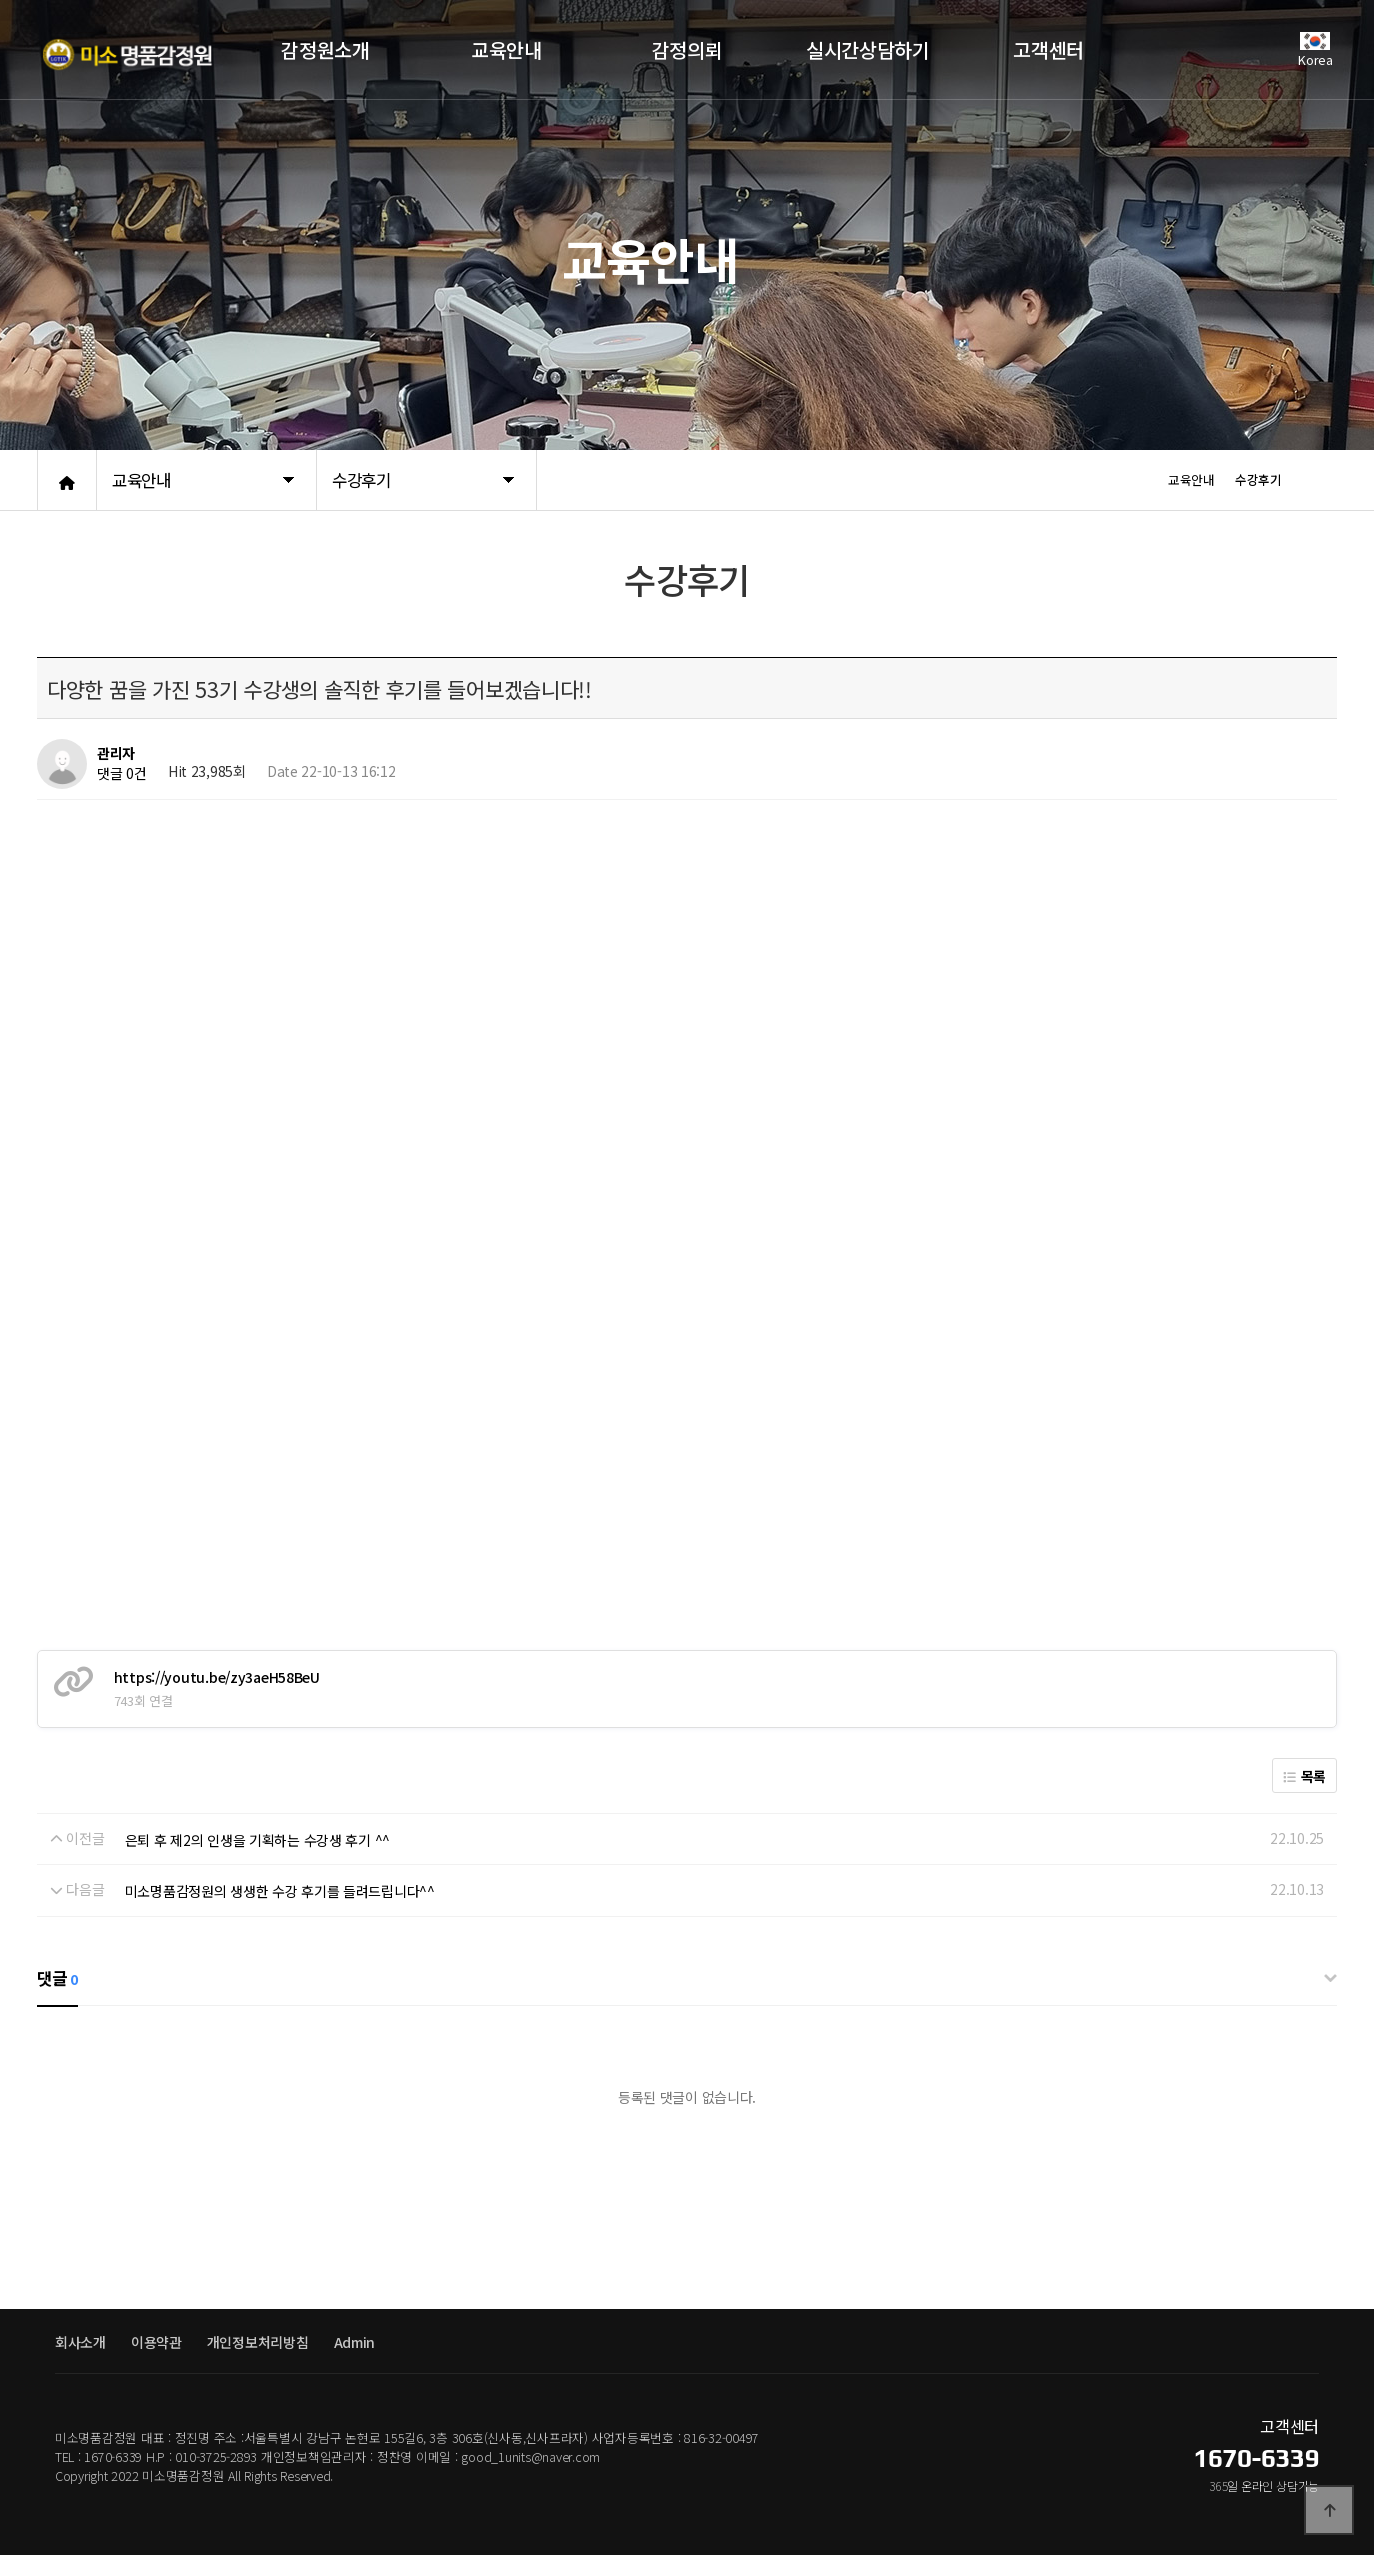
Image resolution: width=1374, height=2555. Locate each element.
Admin (355, 2342)
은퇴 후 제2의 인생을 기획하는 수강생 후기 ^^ (257, 1840)
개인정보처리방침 (258, 2342)
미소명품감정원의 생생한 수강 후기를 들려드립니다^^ (280, 1891)
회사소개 (80, 2342)
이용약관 (156, 2342)
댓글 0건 (122, 774)
